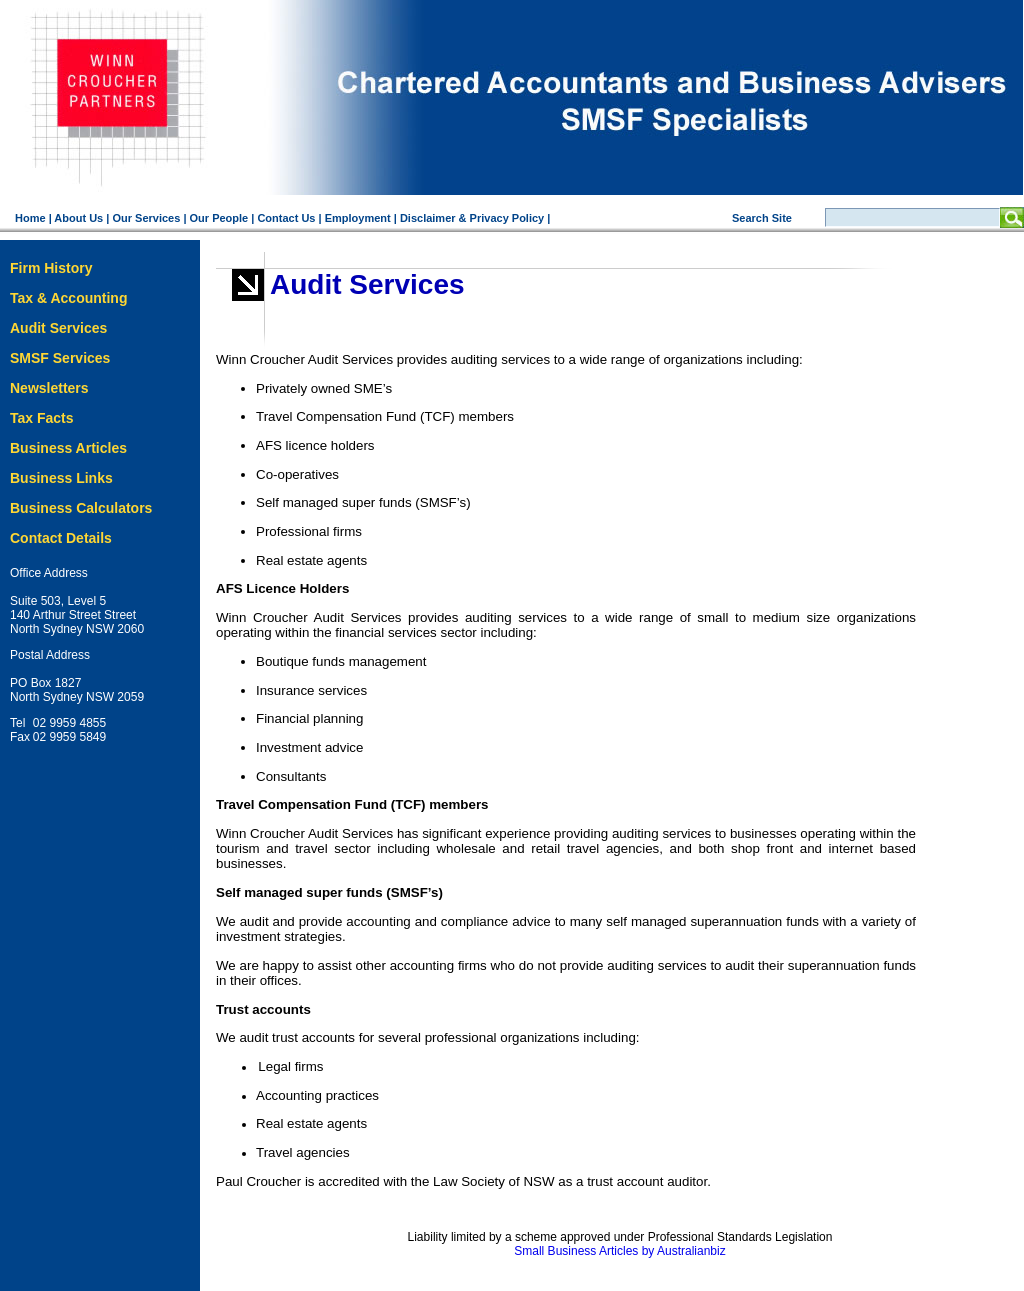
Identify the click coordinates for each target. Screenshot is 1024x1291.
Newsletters (49, 388)
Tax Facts (42, 418)
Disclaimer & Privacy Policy (472, 218)
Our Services (146, 218)
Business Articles (68, 448)
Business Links (61, 478)
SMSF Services (60, 358)
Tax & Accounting (68, 298)
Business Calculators (81, 508)
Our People (219, 218)
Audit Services (58, 328)
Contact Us (286, 218)
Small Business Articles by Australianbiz (619, 1251)
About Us (78, 218)
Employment (358, 218)
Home (30, 218)
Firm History (51, 268)
